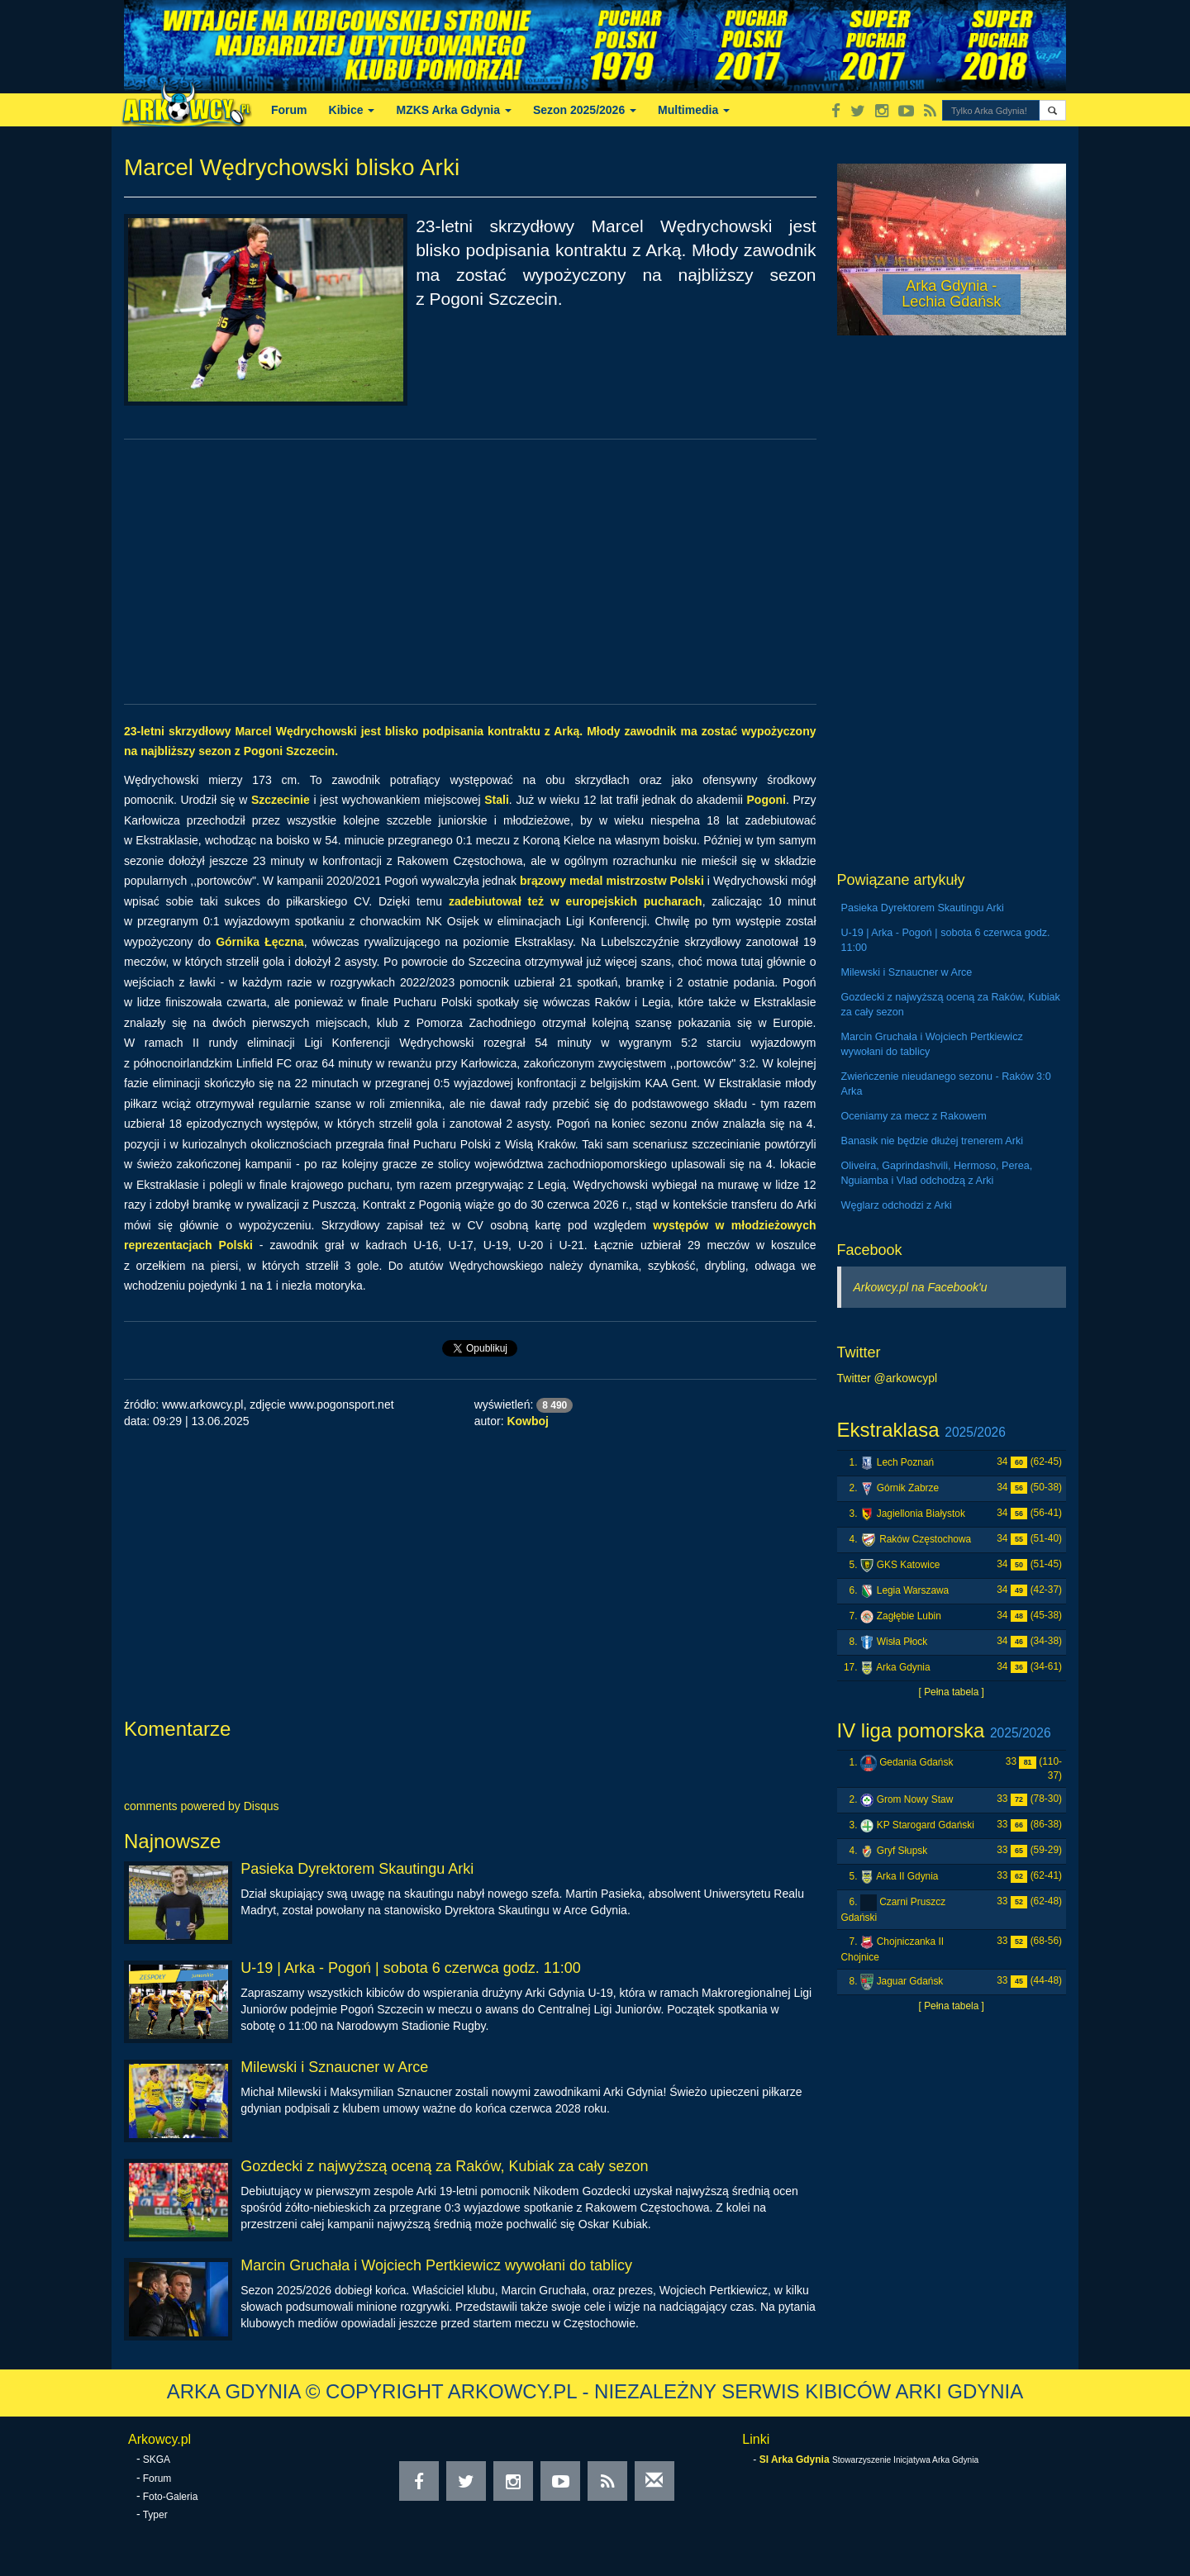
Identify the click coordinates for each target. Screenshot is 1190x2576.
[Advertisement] (470, 571)
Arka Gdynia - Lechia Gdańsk (951, 294)
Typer (155, 2515)
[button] (1052, 110)
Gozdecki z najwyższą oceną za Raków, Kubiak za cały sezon (444, 2166)
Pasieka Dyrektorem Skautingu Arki (357, 1869)
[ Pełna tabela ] (951, 1692)
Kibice (352, 109)
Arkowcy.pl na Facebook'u (921, 1287)
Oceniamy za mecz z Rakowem (914, 1116)
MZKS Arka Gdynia (453, 109)
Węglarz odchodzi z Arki (896, 1205)
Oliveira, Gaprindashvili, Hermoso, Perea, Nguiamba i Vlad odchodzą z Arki (937, 1173)
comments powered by (201, 1806)
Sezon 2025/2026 (584, 109)
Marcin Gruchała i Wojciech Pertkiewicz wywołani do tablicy (436, 2265)
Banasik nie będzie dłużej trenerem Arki (932, 1141)
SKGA (156, 2459)
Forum (289, 109)
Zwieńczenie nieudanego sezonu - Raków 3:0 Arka (946, 1084)
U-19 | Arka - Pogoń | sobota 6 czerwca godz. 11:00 (410, 1968)
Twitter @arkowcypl (887, 1378)
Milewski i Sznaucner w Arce (334, 2067)
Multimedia (694, 109)
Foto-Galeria (170, 2496)
